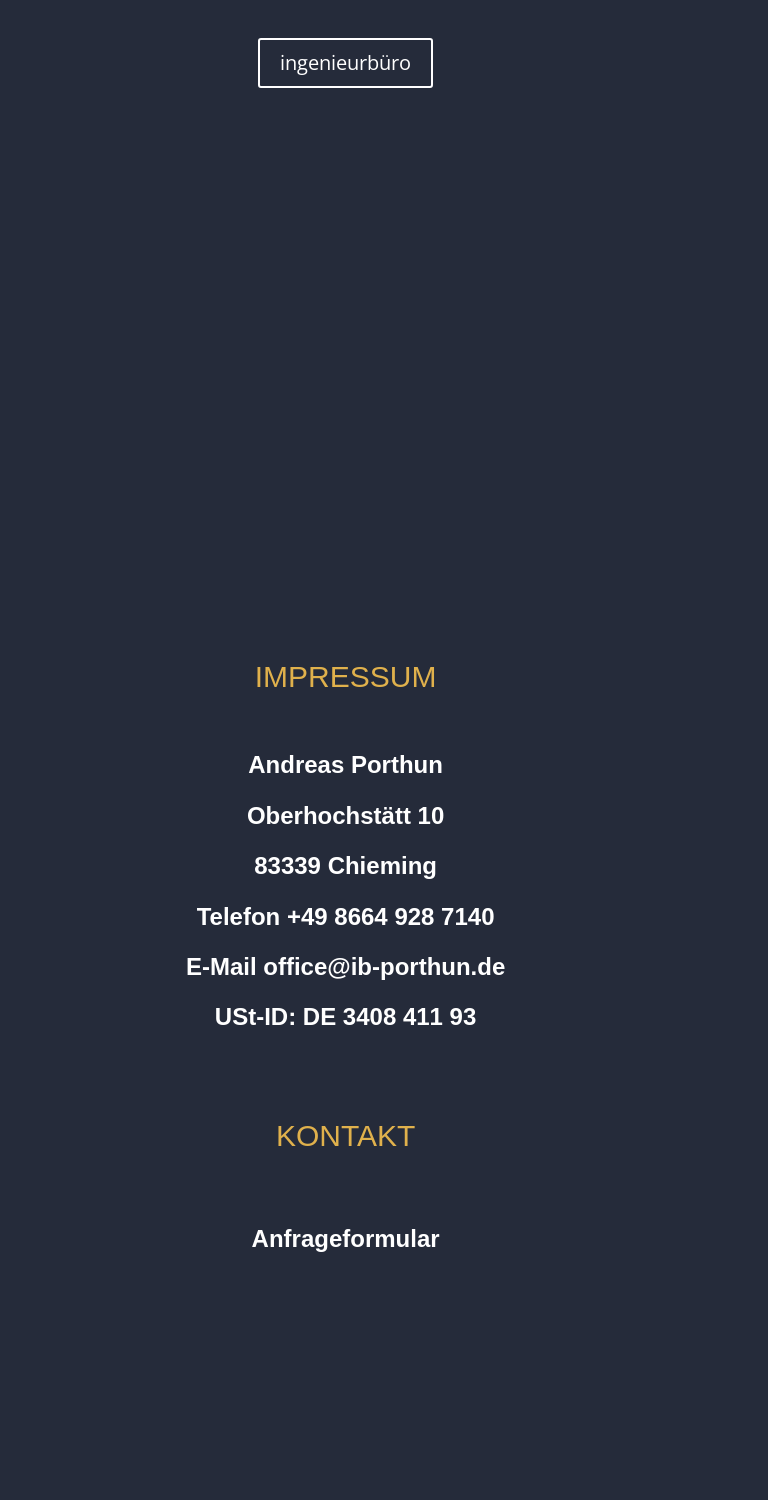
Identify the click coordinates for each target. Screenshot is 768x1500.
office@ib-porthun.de (384, 966)
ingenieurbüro (345, 62)
